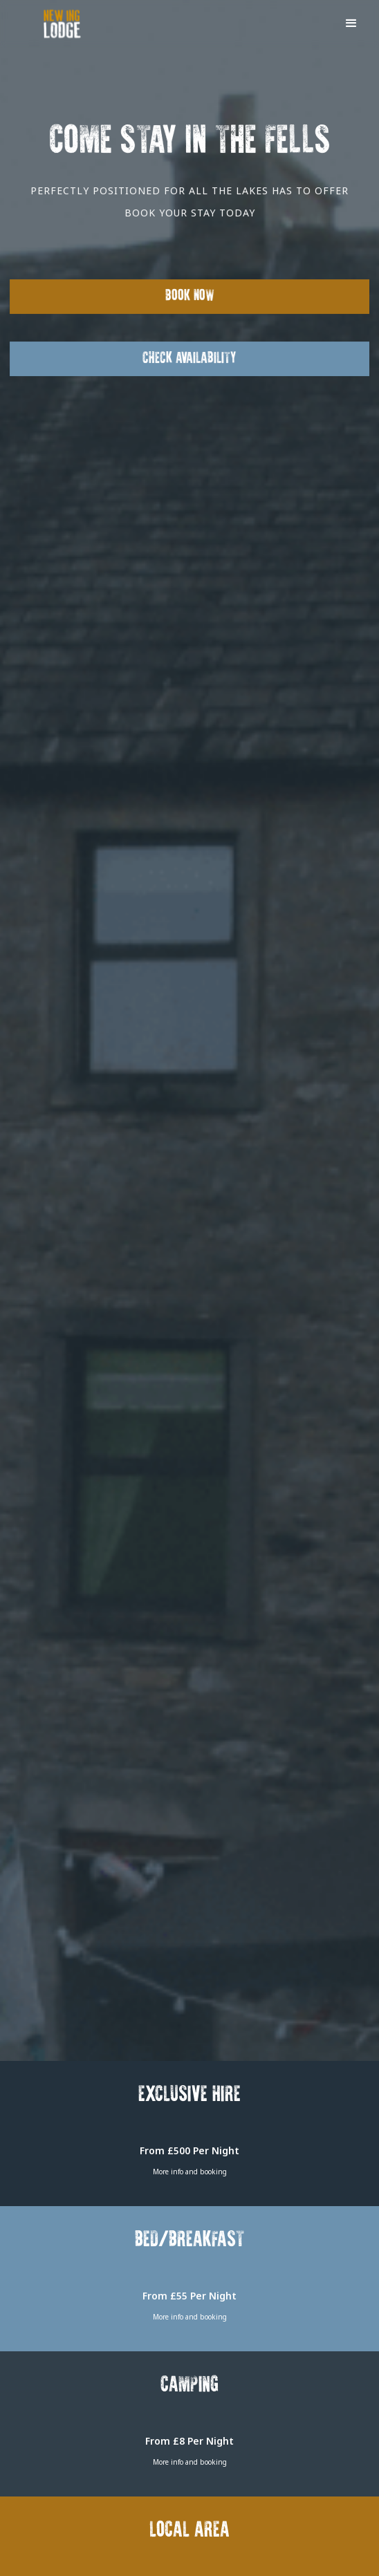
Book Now (189, 296)
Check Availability (189, 358)
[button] (351, 22)
